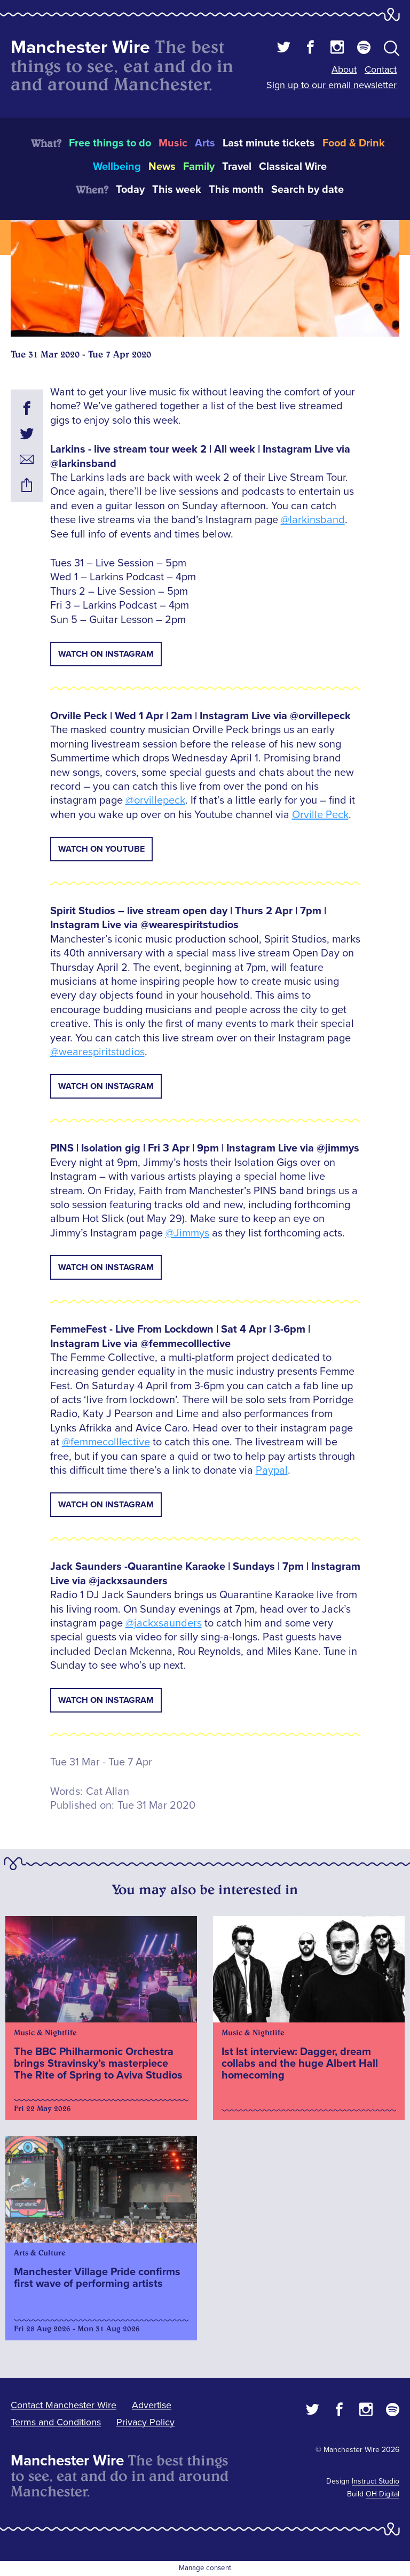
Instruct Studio (375, 2481)
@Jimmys (187, 1233)
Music (173, 143)
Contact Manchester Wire (63, 2405)
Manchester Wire (80, 47)
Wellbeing (117, 166)
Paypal (272, 1470)
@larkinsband (313, 519)
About (344, 69)
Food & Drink (353, 143)
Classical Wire (293, 166)
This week (176, 189)
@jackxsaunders (163, 1623)
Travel (236, 166)
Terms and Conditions (56, 2422)
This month (236, 189)
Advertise (151, 2405)
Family (199, 166)
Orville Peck (320, 814)
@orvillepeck (155, 800)
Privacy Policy (145, 2422)
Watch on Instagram (106, 654)
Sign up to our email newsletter (331, 85)
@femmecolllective (106, 1442)
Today (130, 189)
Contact (381, 69)
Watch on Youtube (101, 849)
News (162, 166)
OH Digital (382, 2494)
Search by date (307, 189)
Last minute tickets (269, 143)
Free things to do (110, 143)
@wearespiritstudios (97, 1052)
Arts (205, 143)
